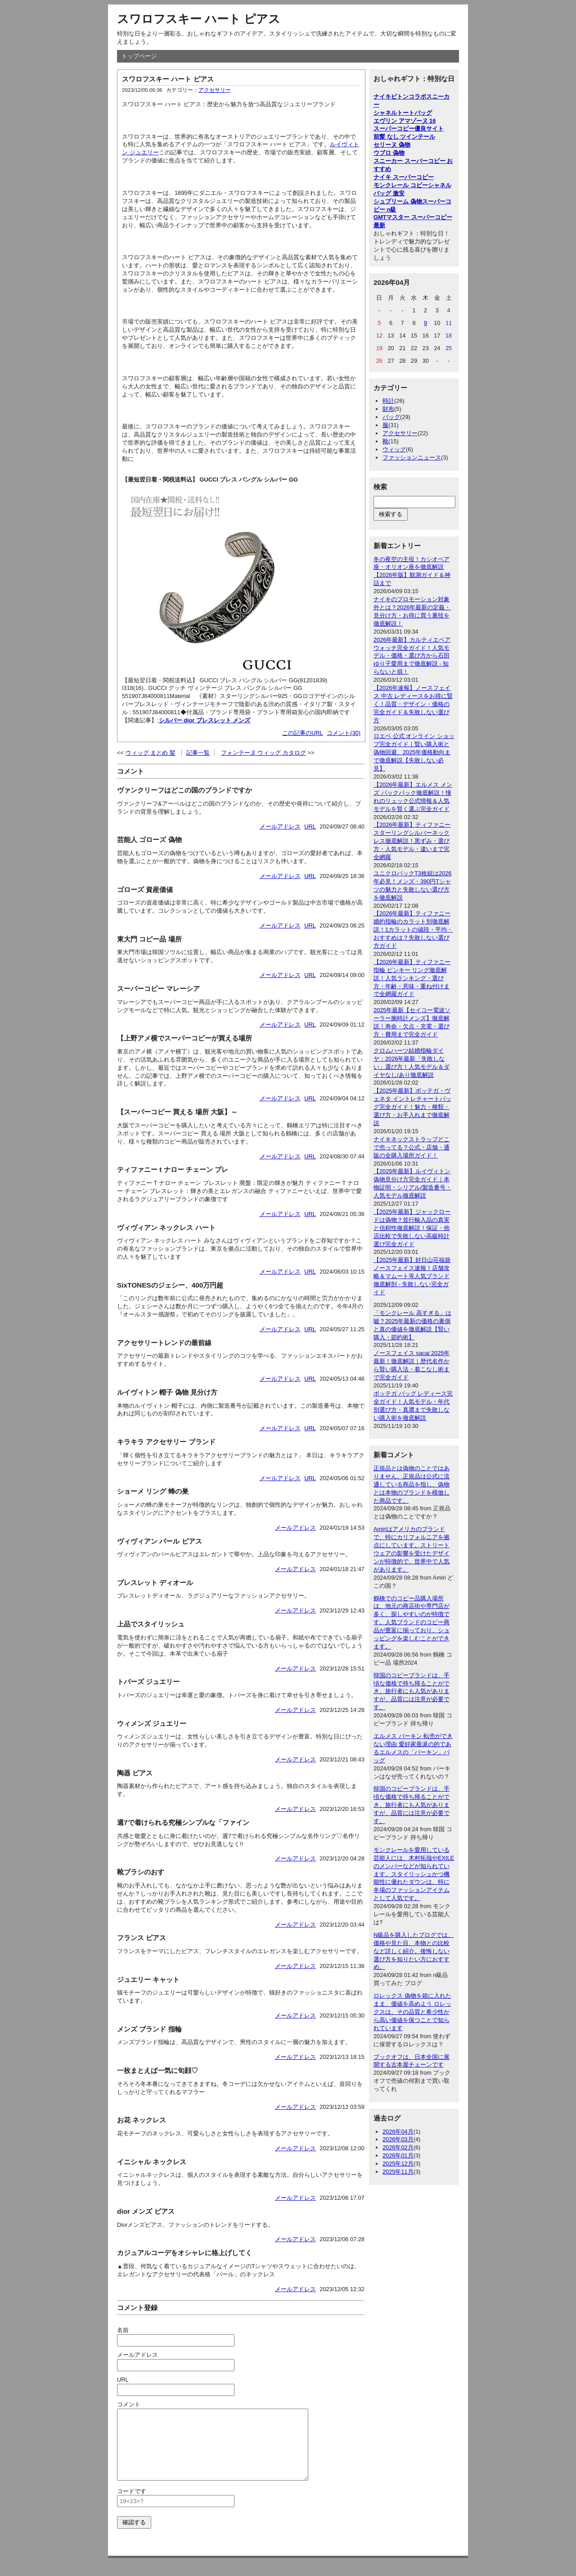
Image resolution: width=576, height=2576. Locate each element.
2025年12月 (398, 2163)
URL (310, 826)
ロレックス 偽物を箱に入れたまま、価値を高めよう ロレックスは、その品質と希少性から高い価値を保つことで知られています (412, 2011)
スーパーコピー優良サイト (409, 128)
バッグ (391, 417)
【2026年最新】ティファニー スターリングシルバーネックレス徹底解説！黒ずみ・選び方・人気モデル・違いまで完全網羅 (412, 840)
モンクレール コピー (401, 185)
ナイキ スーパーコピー (404, 177)
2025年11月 (398, 2171)
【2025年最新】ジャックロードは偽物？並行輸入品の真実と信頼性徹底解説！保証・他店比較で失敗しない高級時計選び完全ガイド (412, 1227)
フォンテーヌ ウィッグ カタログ (263, 752)
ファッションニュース (411, 457)
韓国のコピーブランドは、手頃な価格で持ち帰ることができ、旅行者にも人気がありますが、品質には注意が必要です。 (412, 1691)
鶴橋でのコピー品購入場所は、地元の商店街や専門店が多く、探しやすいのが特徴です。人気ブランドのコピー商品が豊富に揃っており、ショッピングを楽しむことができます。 (412, 1622)
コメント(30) (343, 733)
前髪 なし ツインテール (404, 136)
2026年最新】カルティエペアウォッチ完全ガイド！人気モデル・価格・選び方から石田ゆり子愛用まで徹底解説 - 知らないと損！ (412, 656)
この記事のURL (302, 733)
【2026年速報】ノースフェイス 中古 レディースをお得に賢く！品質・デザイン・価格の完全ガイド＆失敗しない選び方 (413, 704)
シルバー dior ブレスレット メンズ (205, 720)
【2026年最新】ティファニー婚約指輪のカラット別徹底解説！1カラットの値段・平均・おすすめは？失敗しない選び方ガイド (413, 929)
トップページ (139, 56)
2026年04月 (398, 2131)
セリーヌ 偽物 (392, 144)
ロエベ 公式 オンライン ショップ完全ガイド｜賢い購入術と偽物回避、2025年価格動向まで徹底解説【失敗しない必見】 (414, 752)
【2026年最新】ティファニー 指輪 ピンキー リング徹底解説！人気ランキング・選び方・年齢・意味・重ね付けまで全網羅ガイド (412, 978)
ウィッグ (394, 449)
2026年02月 (398, 2147)
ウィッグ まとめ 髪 (151, 752)
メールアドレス (280, 826)
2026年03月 (398, 2139)
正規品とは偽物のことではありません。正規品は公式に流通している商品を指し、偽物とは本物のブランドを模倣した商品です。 (412, 1484)
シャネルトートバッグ (403, 112)
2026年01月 (398, 2155)
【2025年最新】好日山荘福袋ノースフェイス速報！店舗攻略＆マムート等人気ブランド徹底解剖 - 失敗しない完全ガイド (412, 1276)
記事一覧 (198, 752)
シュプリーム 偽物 (398, 201)
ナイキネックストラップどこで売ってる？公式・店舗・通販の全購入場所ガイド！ (412, 1147)
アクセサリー (214, 90)
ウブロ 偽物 (389, 152)
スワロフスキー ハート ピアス (198, 19)
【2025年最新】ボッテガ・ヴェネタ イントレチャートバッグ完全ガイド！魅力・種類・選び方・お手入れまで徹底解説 (412, 1106)
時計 (388, 400)
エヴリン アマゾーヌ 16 (405, 120)
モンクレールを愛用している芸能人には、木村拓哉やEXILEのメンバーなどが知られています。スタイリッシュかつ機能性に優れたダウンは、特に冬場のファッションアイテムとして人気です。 (414, 1873)
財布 (388, 408)
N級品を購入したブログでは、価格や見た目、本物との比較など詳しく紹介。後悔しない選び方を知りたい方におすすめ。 (414, 1951)
